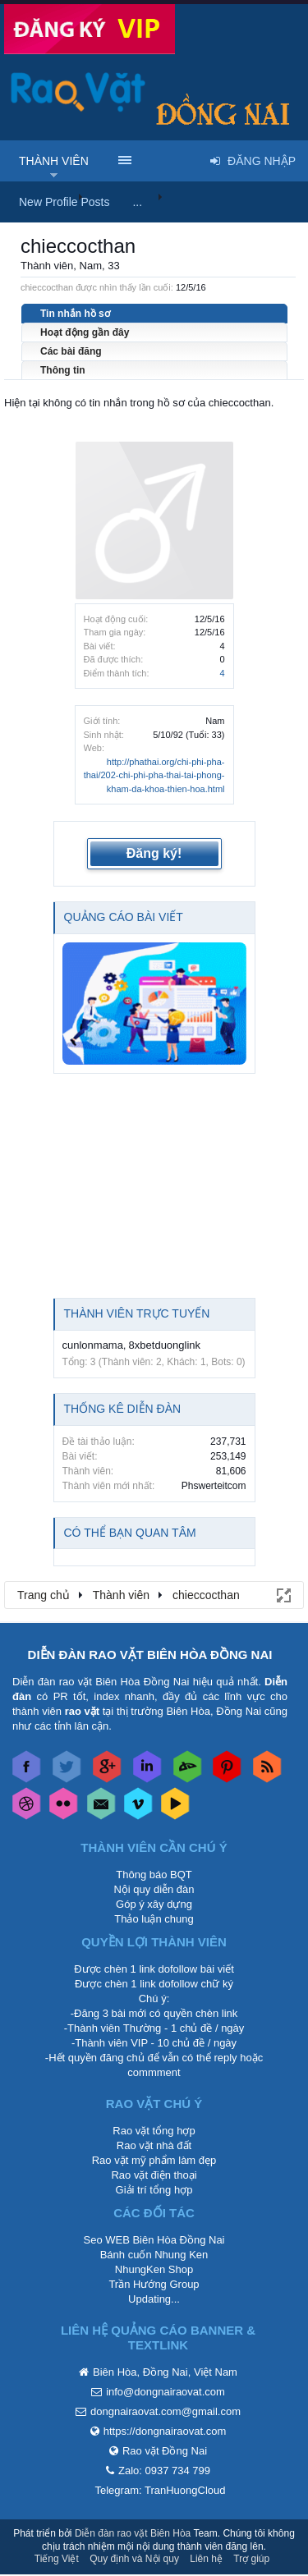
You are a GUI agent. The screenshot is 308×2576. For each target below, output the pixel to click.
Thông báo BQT (154, 1874)
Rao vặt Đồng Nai (164, 2451)
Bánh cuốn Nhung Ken (154, 2254)
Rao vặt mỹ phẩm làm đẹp (154, 2160)
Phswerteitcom (214, 1486)
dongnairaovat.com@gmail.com (165, 2411)
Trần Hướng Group (153, 2284)
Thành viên (54, 160)
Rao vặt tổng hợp (154, 2131)
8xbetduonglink (164, 1345)
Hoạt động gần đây (84, 332)
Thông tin (62, 370)
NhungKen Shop (154, 2269)
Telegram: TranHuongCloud (160, 2490)
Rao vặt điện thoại (153, 2175)
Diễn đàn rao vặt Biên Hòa (133, 2533)
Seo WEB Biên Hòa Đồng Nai (153, 2240)
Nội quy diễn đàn (153, 1889)
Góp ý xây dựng (154, 1904)
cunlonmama (92, 1345)
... (137, 202)
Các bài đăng (71, 351)
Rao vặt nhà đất (154, 2145)
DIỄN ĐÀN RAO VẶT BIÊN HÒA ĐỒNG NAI (150, 1655)
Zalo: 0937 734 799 (164, 2470)
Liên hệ (206, 2559)
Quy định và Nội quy (134, 2559)
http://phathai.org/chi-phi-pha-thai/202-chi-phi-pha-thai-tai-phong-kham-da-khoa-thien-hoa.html (154, 775)
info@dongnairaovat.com (165, 2392)
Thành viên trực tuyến (137, 1313)
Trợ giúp (251, 2559)
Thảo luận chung (153, 1919)
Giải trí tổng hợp (154, 2190)
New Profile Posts (64, 202)
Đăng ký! (154, 853)
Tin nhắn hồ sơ (75, 313)
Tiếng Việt (56, 2559)
